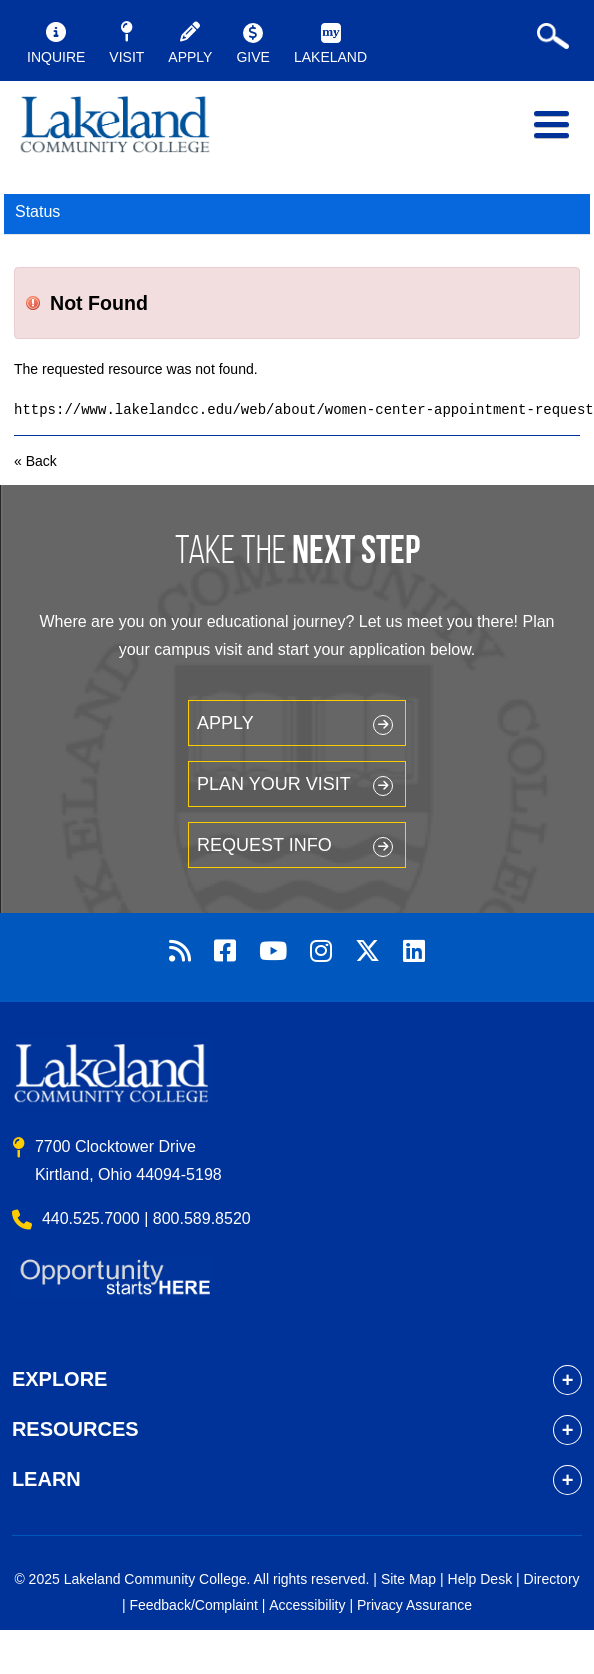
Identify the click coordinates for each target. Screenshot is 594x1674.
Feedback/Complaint (193, 1605)
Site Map (408, 1579)
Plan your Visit (274, 784)
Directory (552, 1579)
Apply (225, 723)
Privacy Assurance (414, 1605)
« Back (35, 461)
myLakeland (115, 129)
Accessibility (307, 1605)
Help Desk (480, 1579)
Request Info (264, 845)
